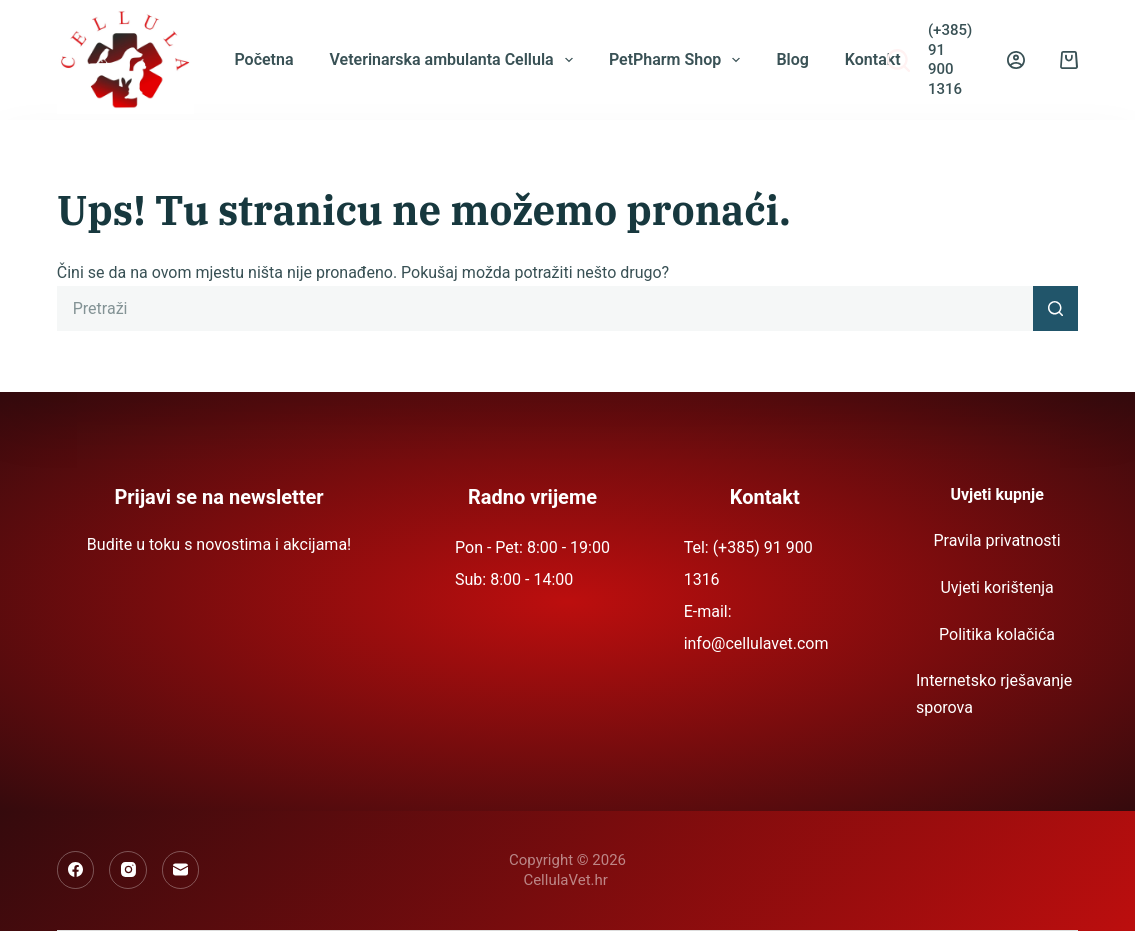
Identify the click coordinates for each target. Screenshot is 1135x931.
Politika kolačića (997, 634)
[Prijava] (1016, 60)
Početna (263, 59)
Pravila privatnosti (996, 540)
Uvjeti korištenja (996, 587)
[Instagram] (128, 870)
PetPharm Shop (679, 60)
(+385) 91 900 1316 (950, 59)
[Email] (181, 870)
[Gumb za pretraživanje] (1055, 308)
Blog (792, 59)
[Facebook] (76, 870)
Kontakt (873, 59)
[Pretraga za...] (545, 308)
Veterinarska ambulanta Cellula (454, 60)
